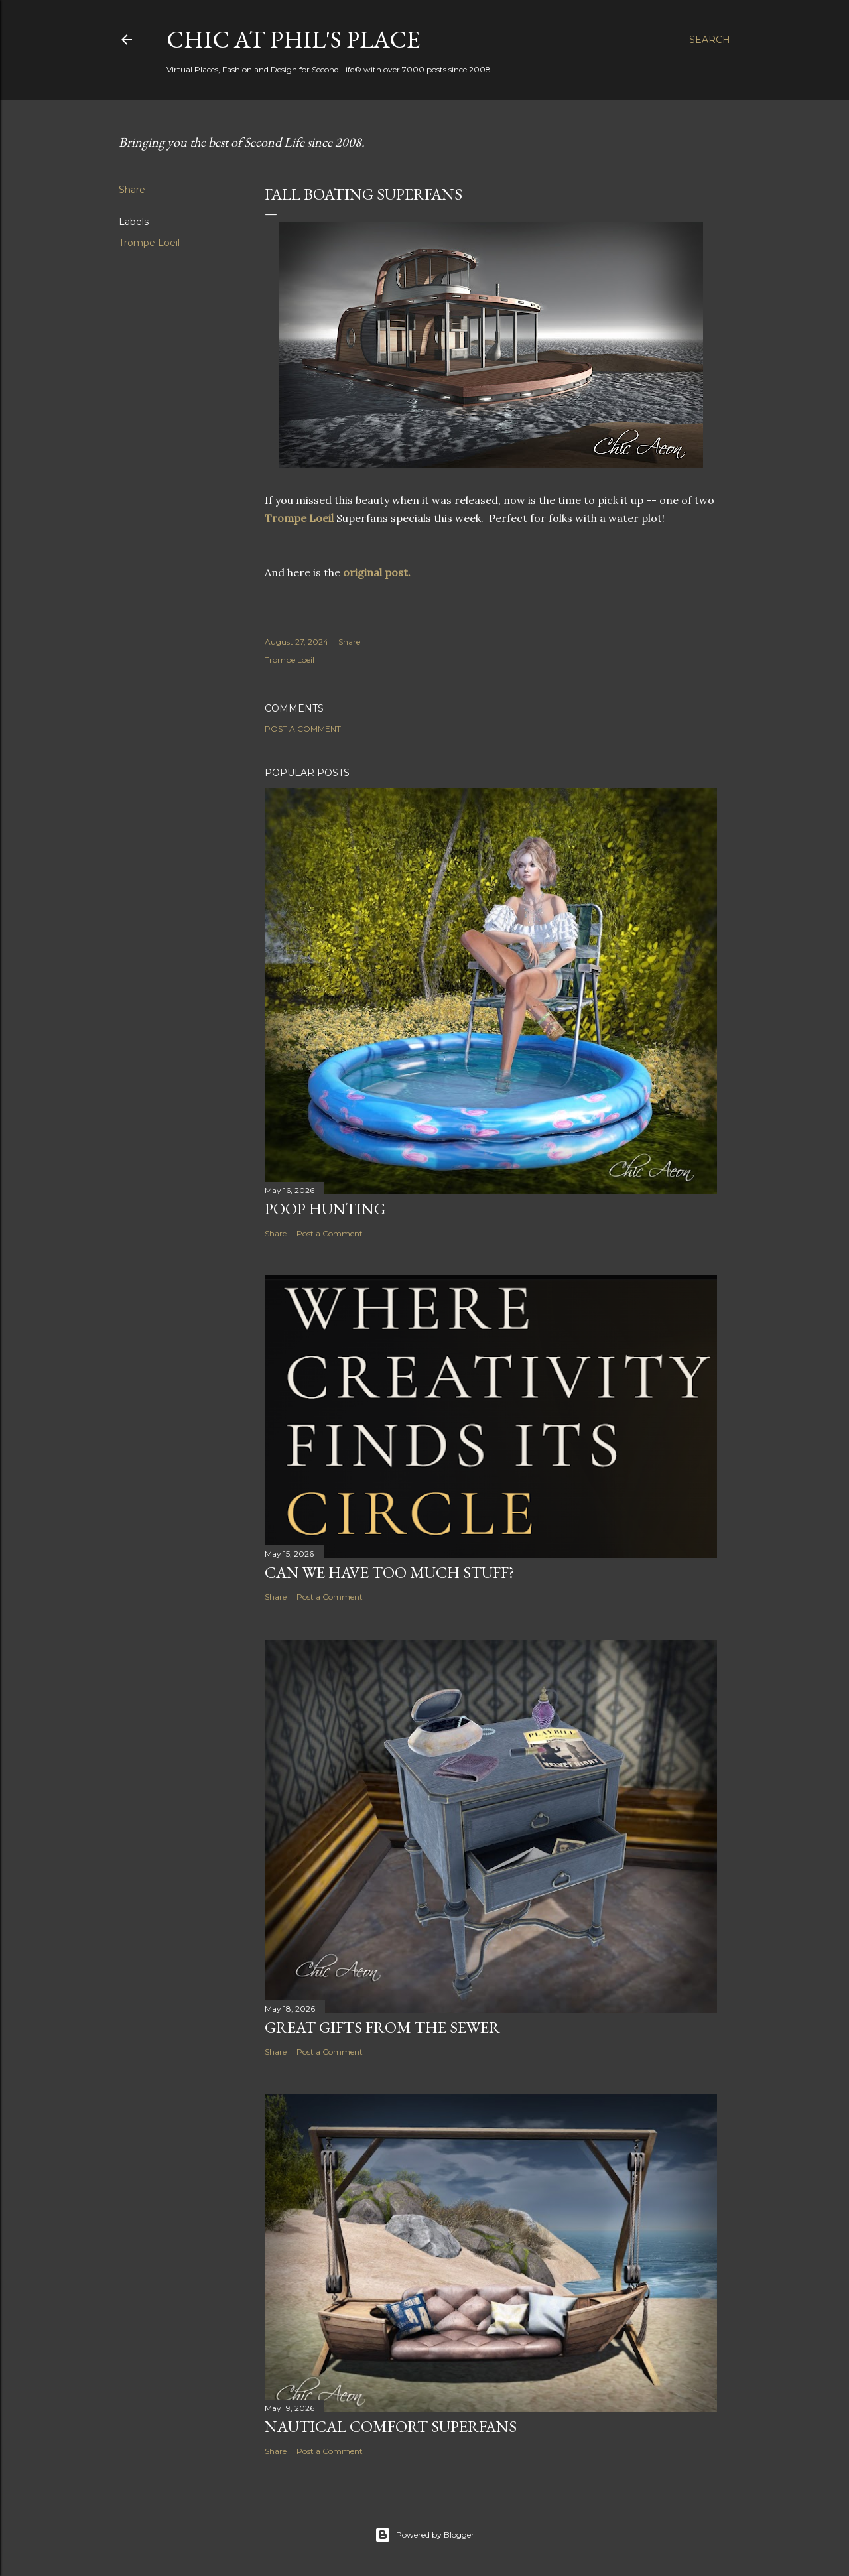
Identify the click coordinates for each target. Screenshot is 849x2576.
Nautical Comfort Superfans (391, 2426)
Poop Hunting (325, 1208)
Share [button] (132, 190)
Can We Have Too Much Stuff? (390, 1572)
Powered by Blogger (424, 2535)
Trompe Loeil (149, 243)
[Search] (709, 40)
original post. (376, 572)
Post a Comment (303, 729)
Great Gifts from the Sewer (382, 2027)
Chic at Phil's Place (293, 39)
